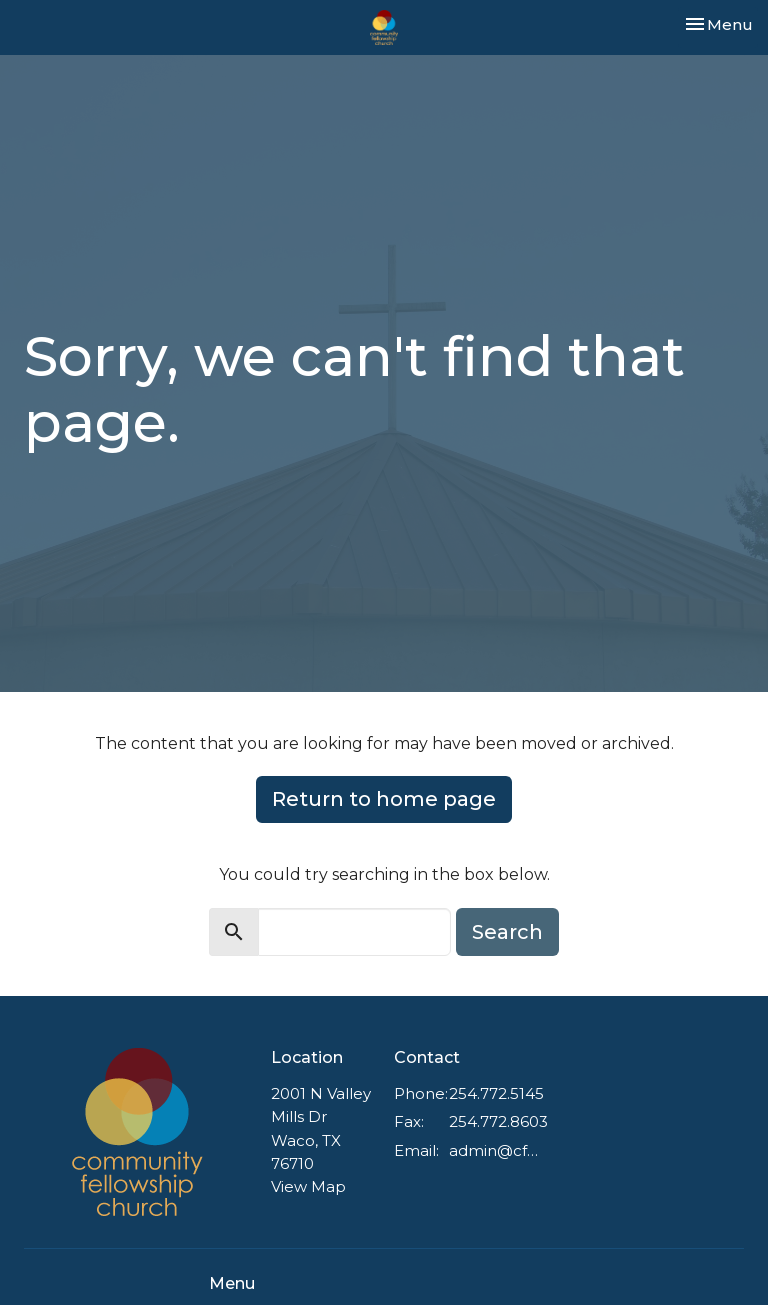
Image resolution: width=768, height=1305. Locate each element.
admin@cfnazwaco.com (493, 1150)
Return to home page (384, 799)
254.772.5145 (496, 1093)
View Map (308, 1186)
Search (507, 932)
